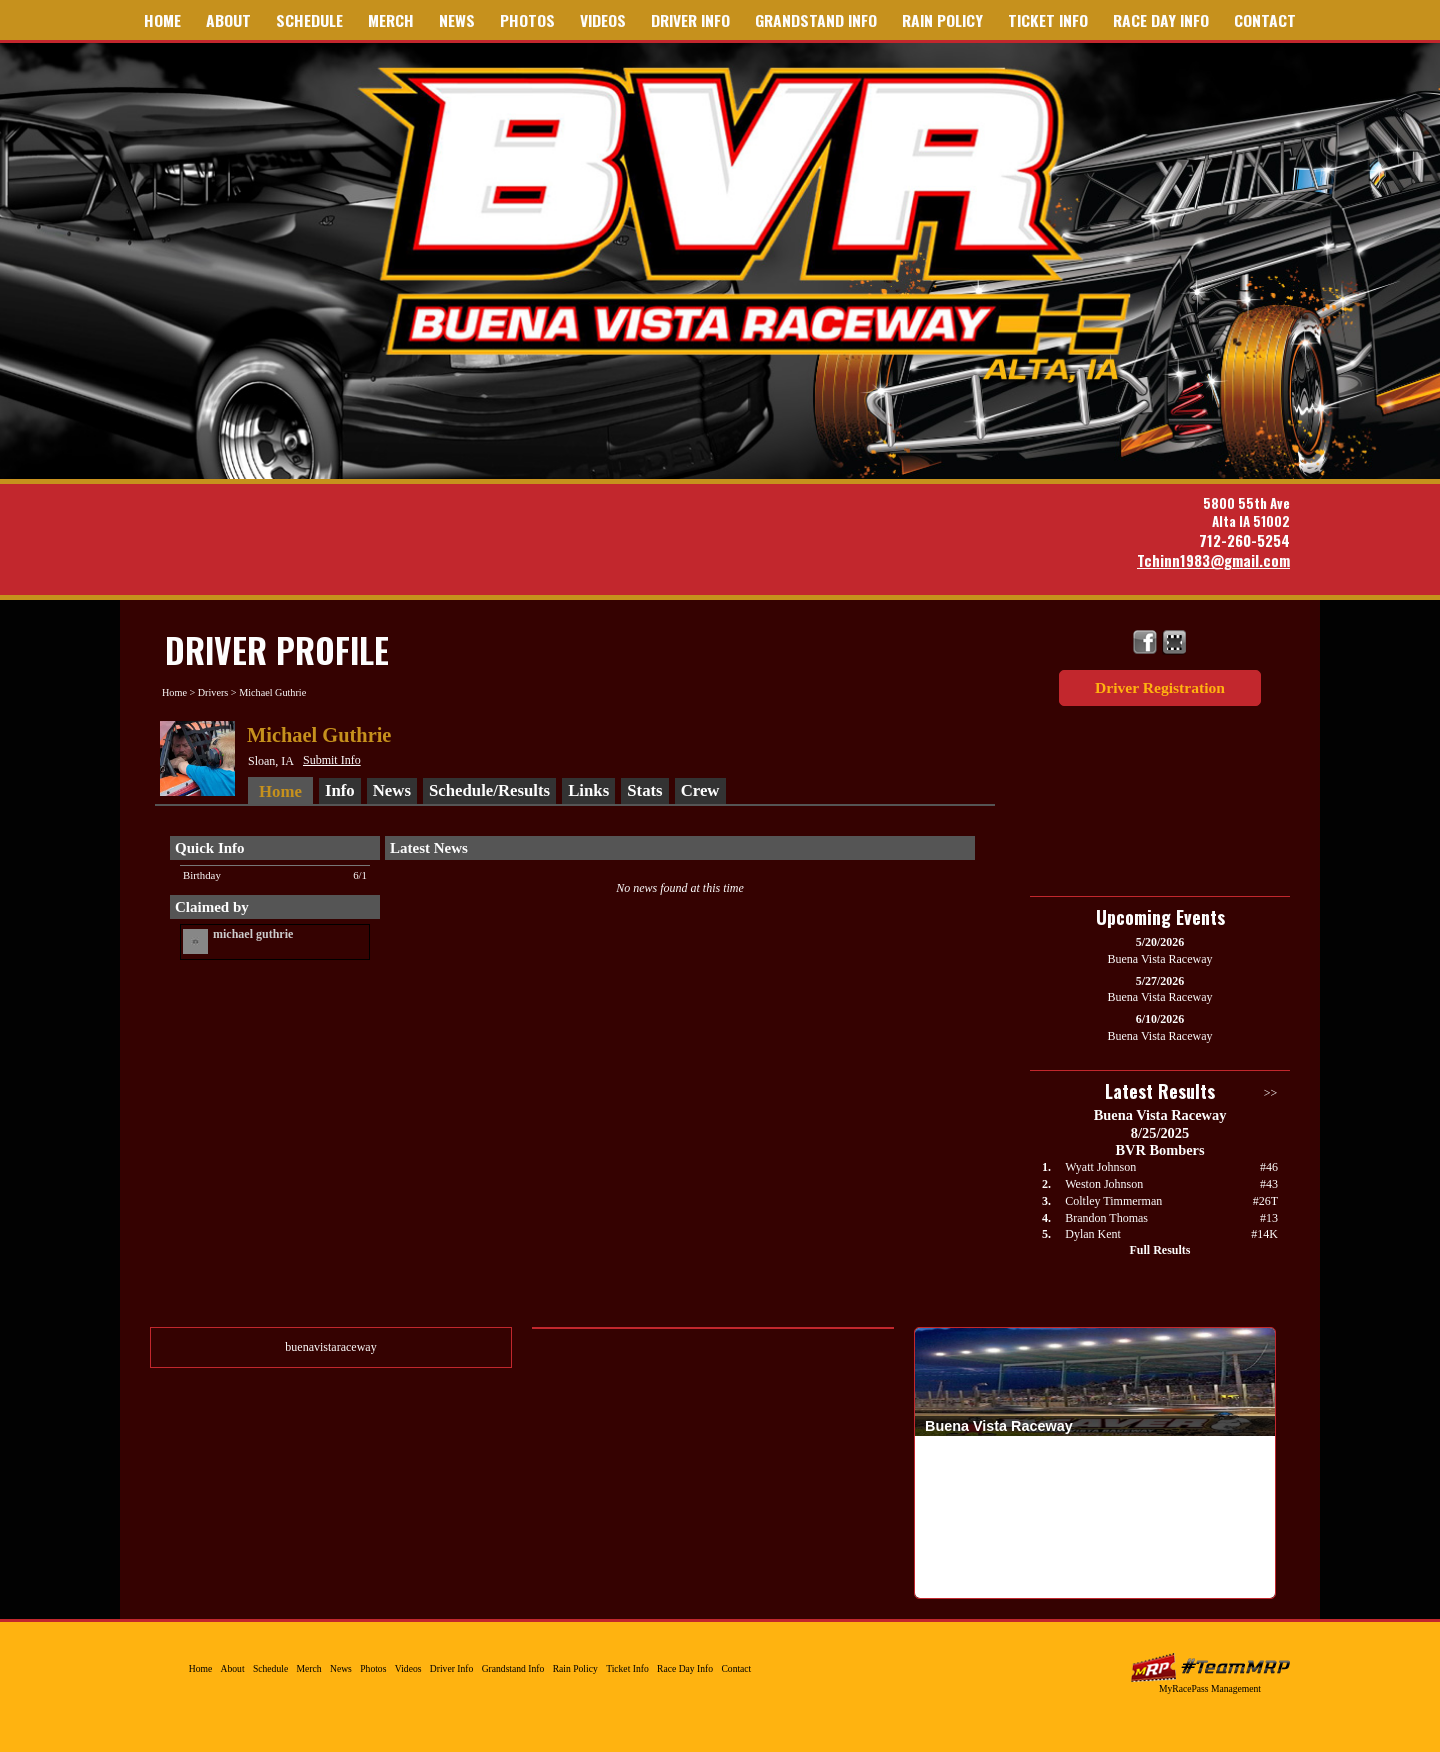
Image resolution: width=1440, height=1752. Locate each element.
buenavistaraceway (330, 1347)
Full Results (1159, 1250)
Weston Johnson (1104, 1184)
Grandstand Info (816, 20)
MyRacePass (1210, 1667)
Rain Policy (942, 20)
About (228, 20)
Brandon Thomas (1106, 1218)
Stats (644, 790)
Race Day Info (1161, 20)
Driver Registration (1160, 687)
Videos (603, 20)
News (457, 20)
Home (162, 20)
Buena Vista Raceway (752, 223)
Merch (391, 20)
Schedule (309, 20)
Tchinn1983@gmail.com (1213, 560)
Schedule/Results (489, 790)
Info (340, 790)
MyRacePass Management (1210, 1688)
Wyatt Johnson (1100, 1167)
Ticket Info (1048, 20)
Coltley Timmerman (1113, 1201)
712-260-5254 (1244, 540)
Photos (527, 20)
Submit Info (332, 760)
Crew (700, 790)
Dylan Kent (1093, 1234)
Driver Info (690, 20)
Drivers (213, 692)
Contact (1265, 20)
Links (588, 790)
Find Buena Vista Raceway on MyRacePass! (1174, 642)
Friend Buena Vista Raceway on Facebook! (1145, 642)
